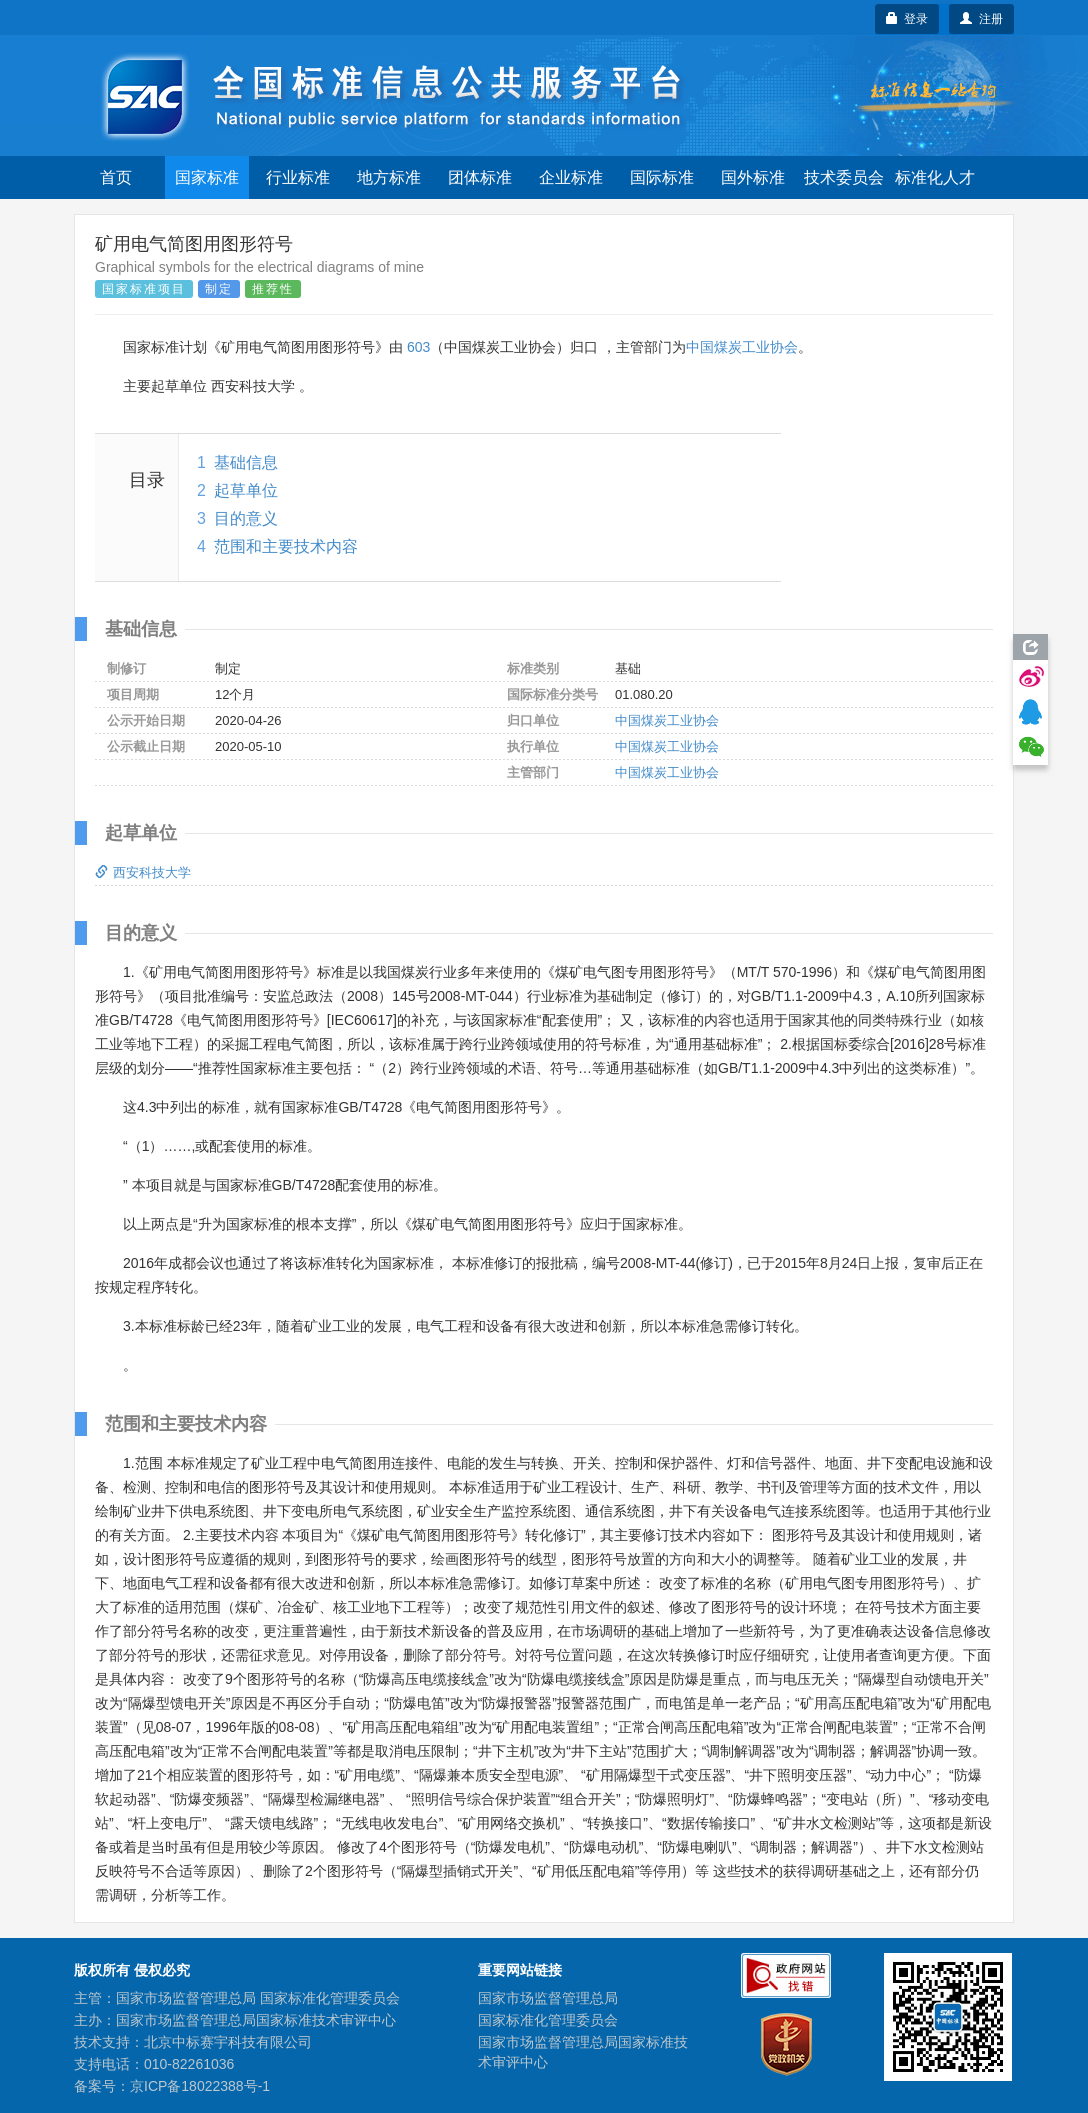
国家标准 (207, 177)
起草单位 (246, 490)
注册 (981, 19)
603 (418, 347)
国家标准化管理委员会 (548, 2020)
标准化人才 (935, 177)
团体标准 (480, 177)
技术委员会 (844, 177)
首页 (116, 177)
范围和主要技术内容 (286, 546)
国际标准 (662, 177)
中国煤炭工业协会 (742, 347)
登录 (907, 19)
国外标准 (753, 177)
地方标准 (389, 177)
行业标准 (298, 177)
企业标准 (571, 177)
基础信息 (246, 462)
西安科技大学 (143, 872)
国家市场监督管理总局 (548, 1998)
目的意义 (246, 518)
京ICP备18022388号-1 (200, 2086)
